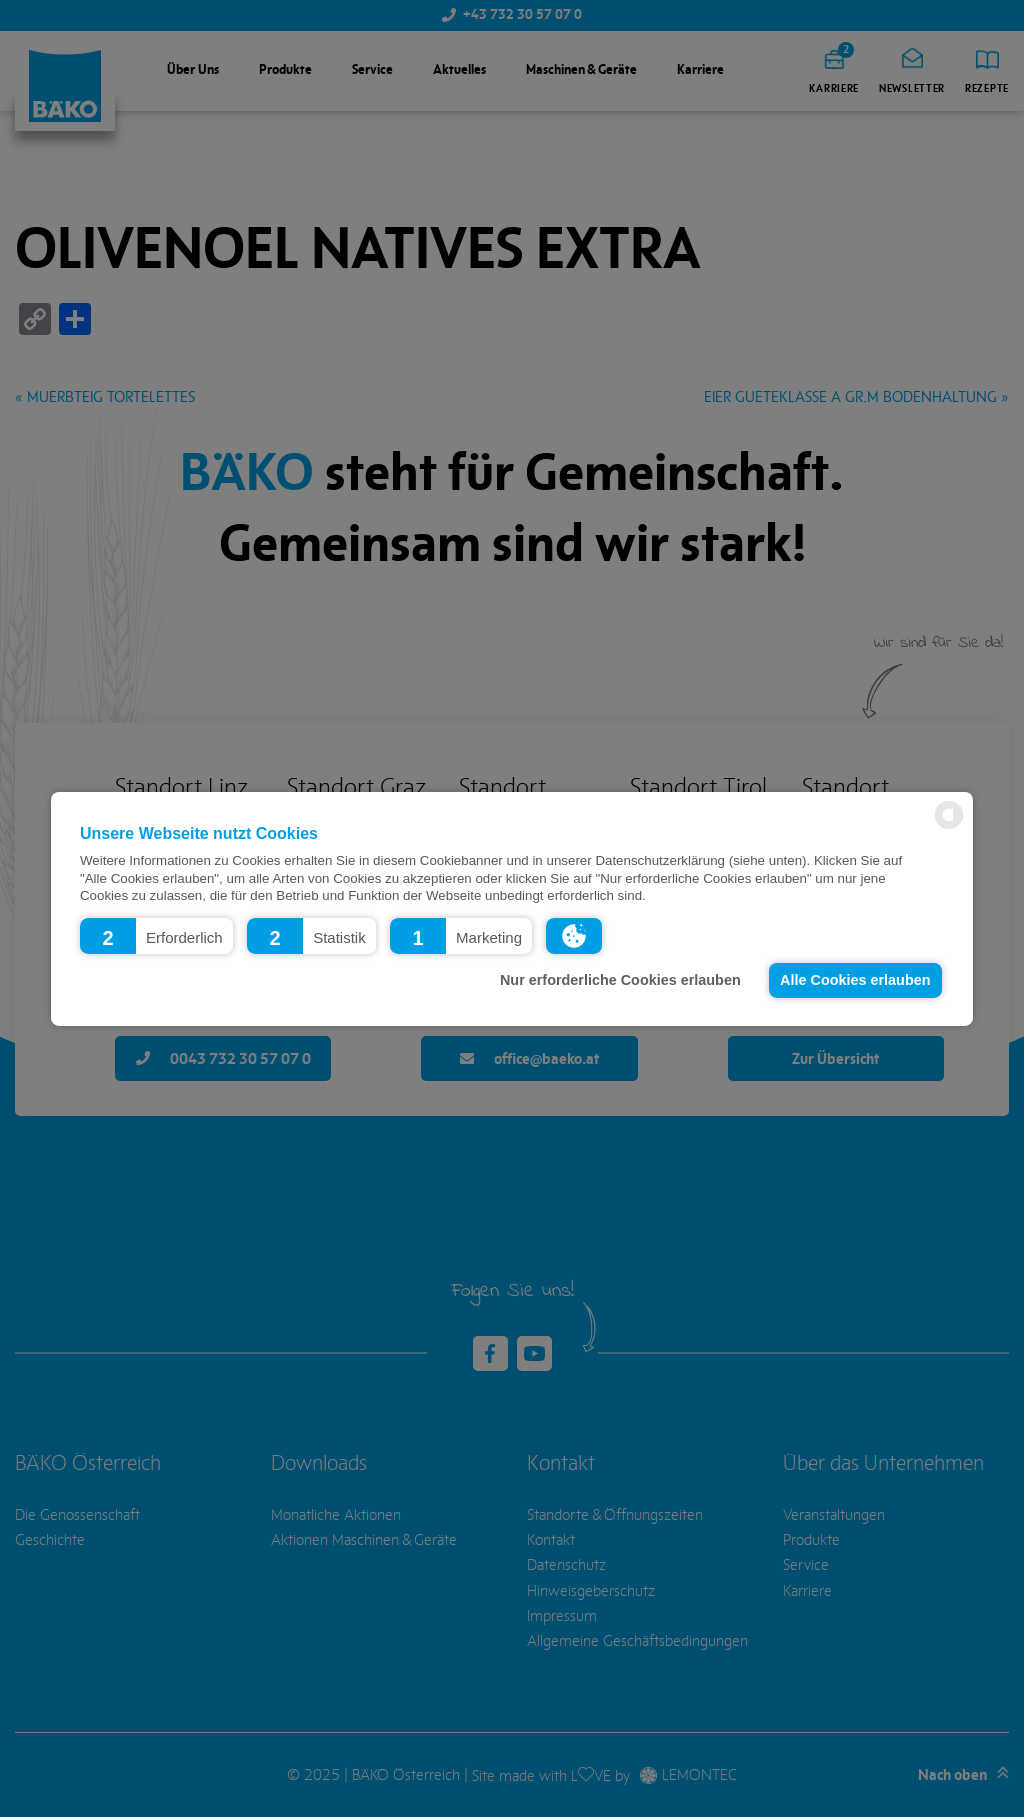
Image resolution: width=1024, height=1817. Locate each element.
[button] (156, 935)
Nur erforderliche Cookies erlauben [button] (620, 980)
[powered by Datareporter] (949, 827)
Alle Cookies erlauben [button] (855, 980)
